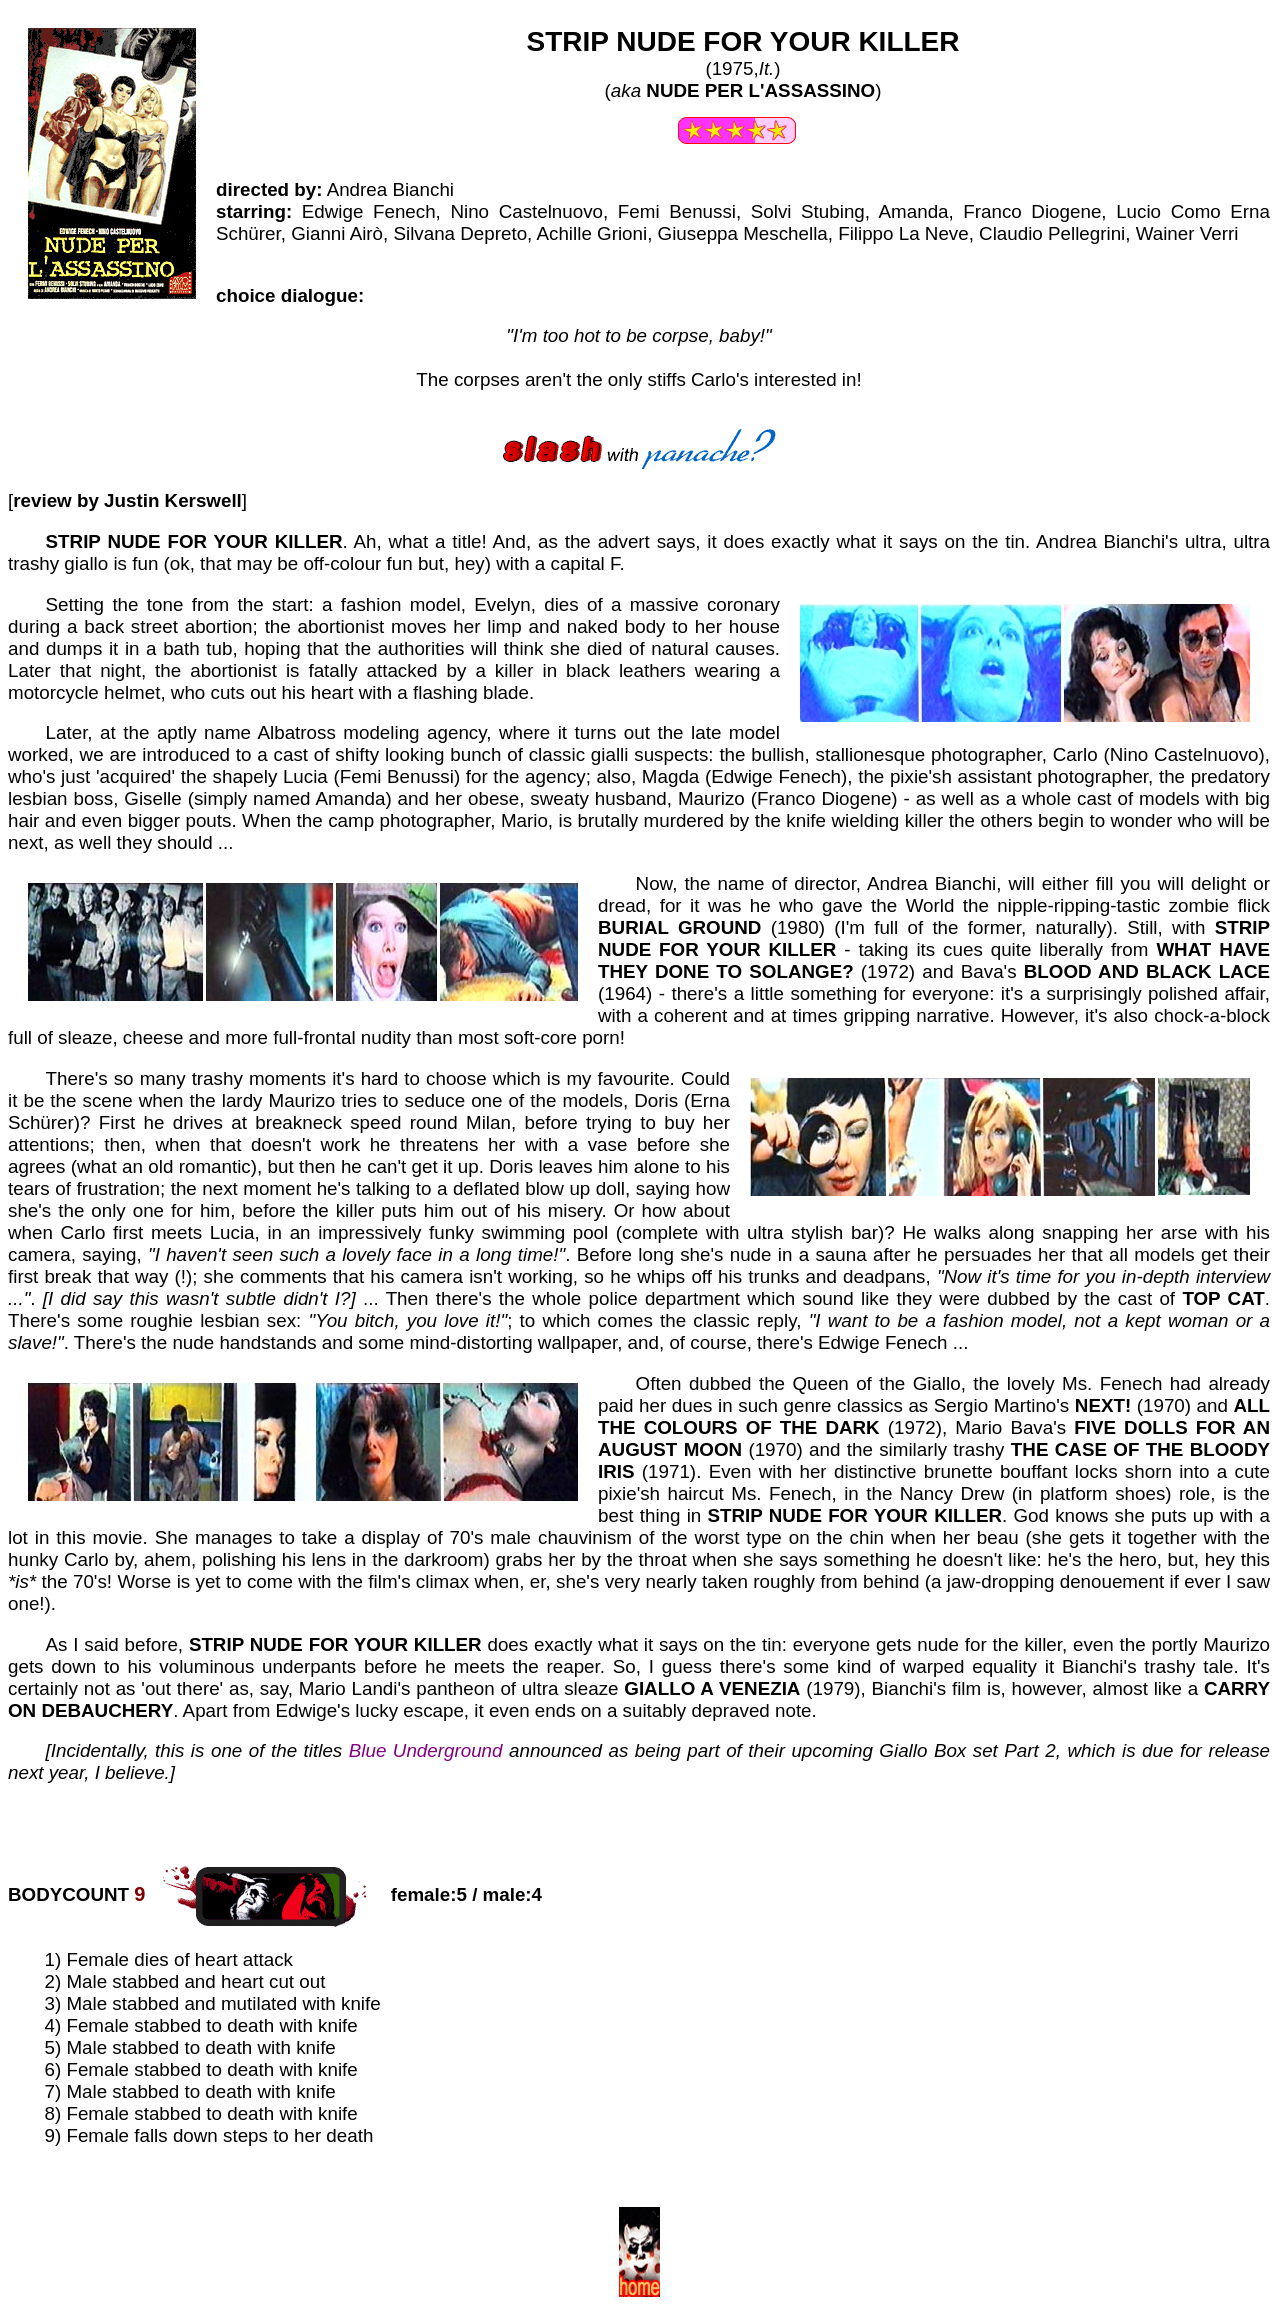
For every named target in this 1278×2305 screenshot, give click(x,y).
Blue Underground (426, 1750)
